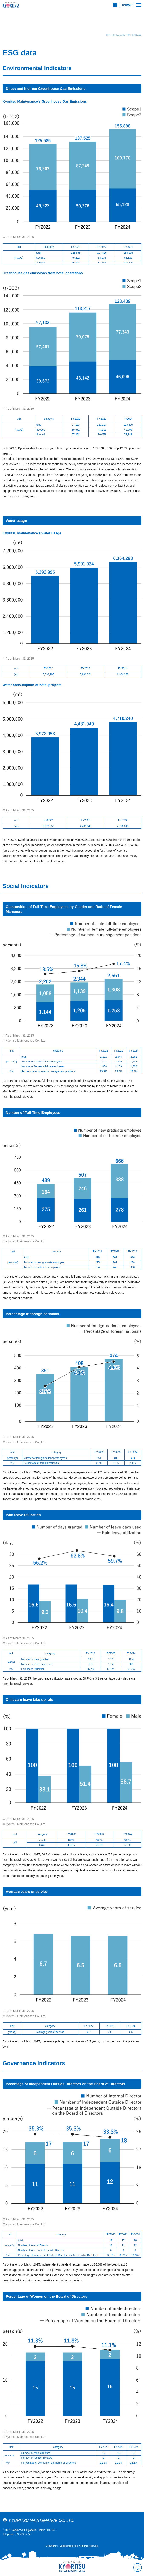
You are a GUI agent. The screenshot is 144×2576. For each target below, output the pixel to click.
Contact (126, 5)
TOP (108, 35)
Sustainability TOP (121, 35)
